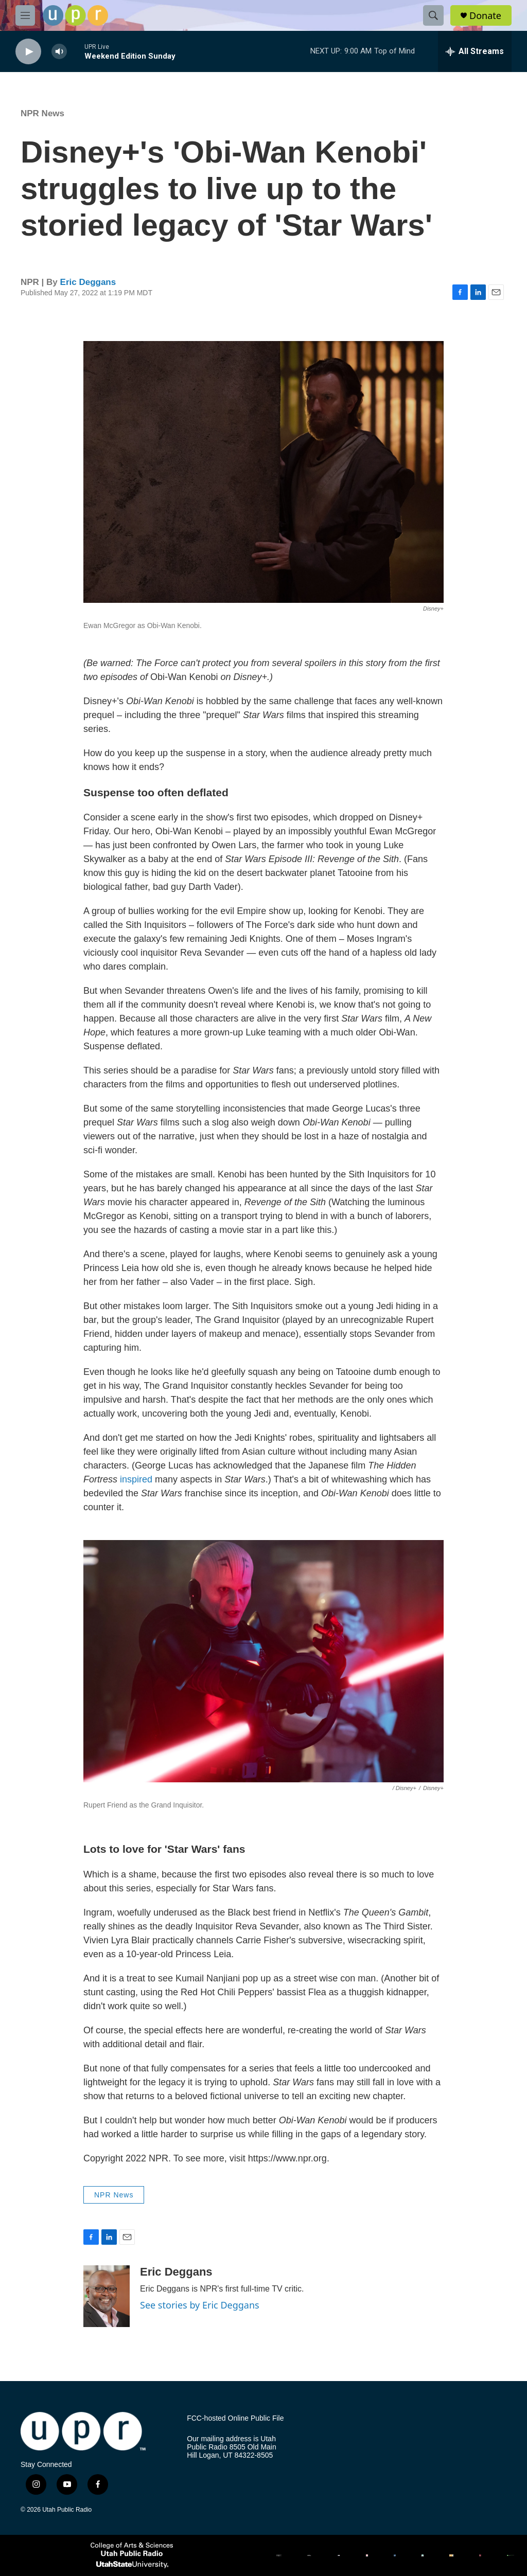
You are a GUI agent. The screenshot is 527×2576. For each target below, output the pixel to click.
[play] (28, 52)
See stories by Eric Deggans (199, 2305)
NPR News (42, 113)
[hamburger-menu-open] (25, 15)
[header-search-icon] (433, 15)
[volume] (59, 51)
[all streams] (475, 51)
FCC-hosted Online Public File (235, 2418)
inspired (136, 1479)
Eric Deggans (88, 282)
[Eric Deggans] (106, 2296)
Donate (485, 15)
